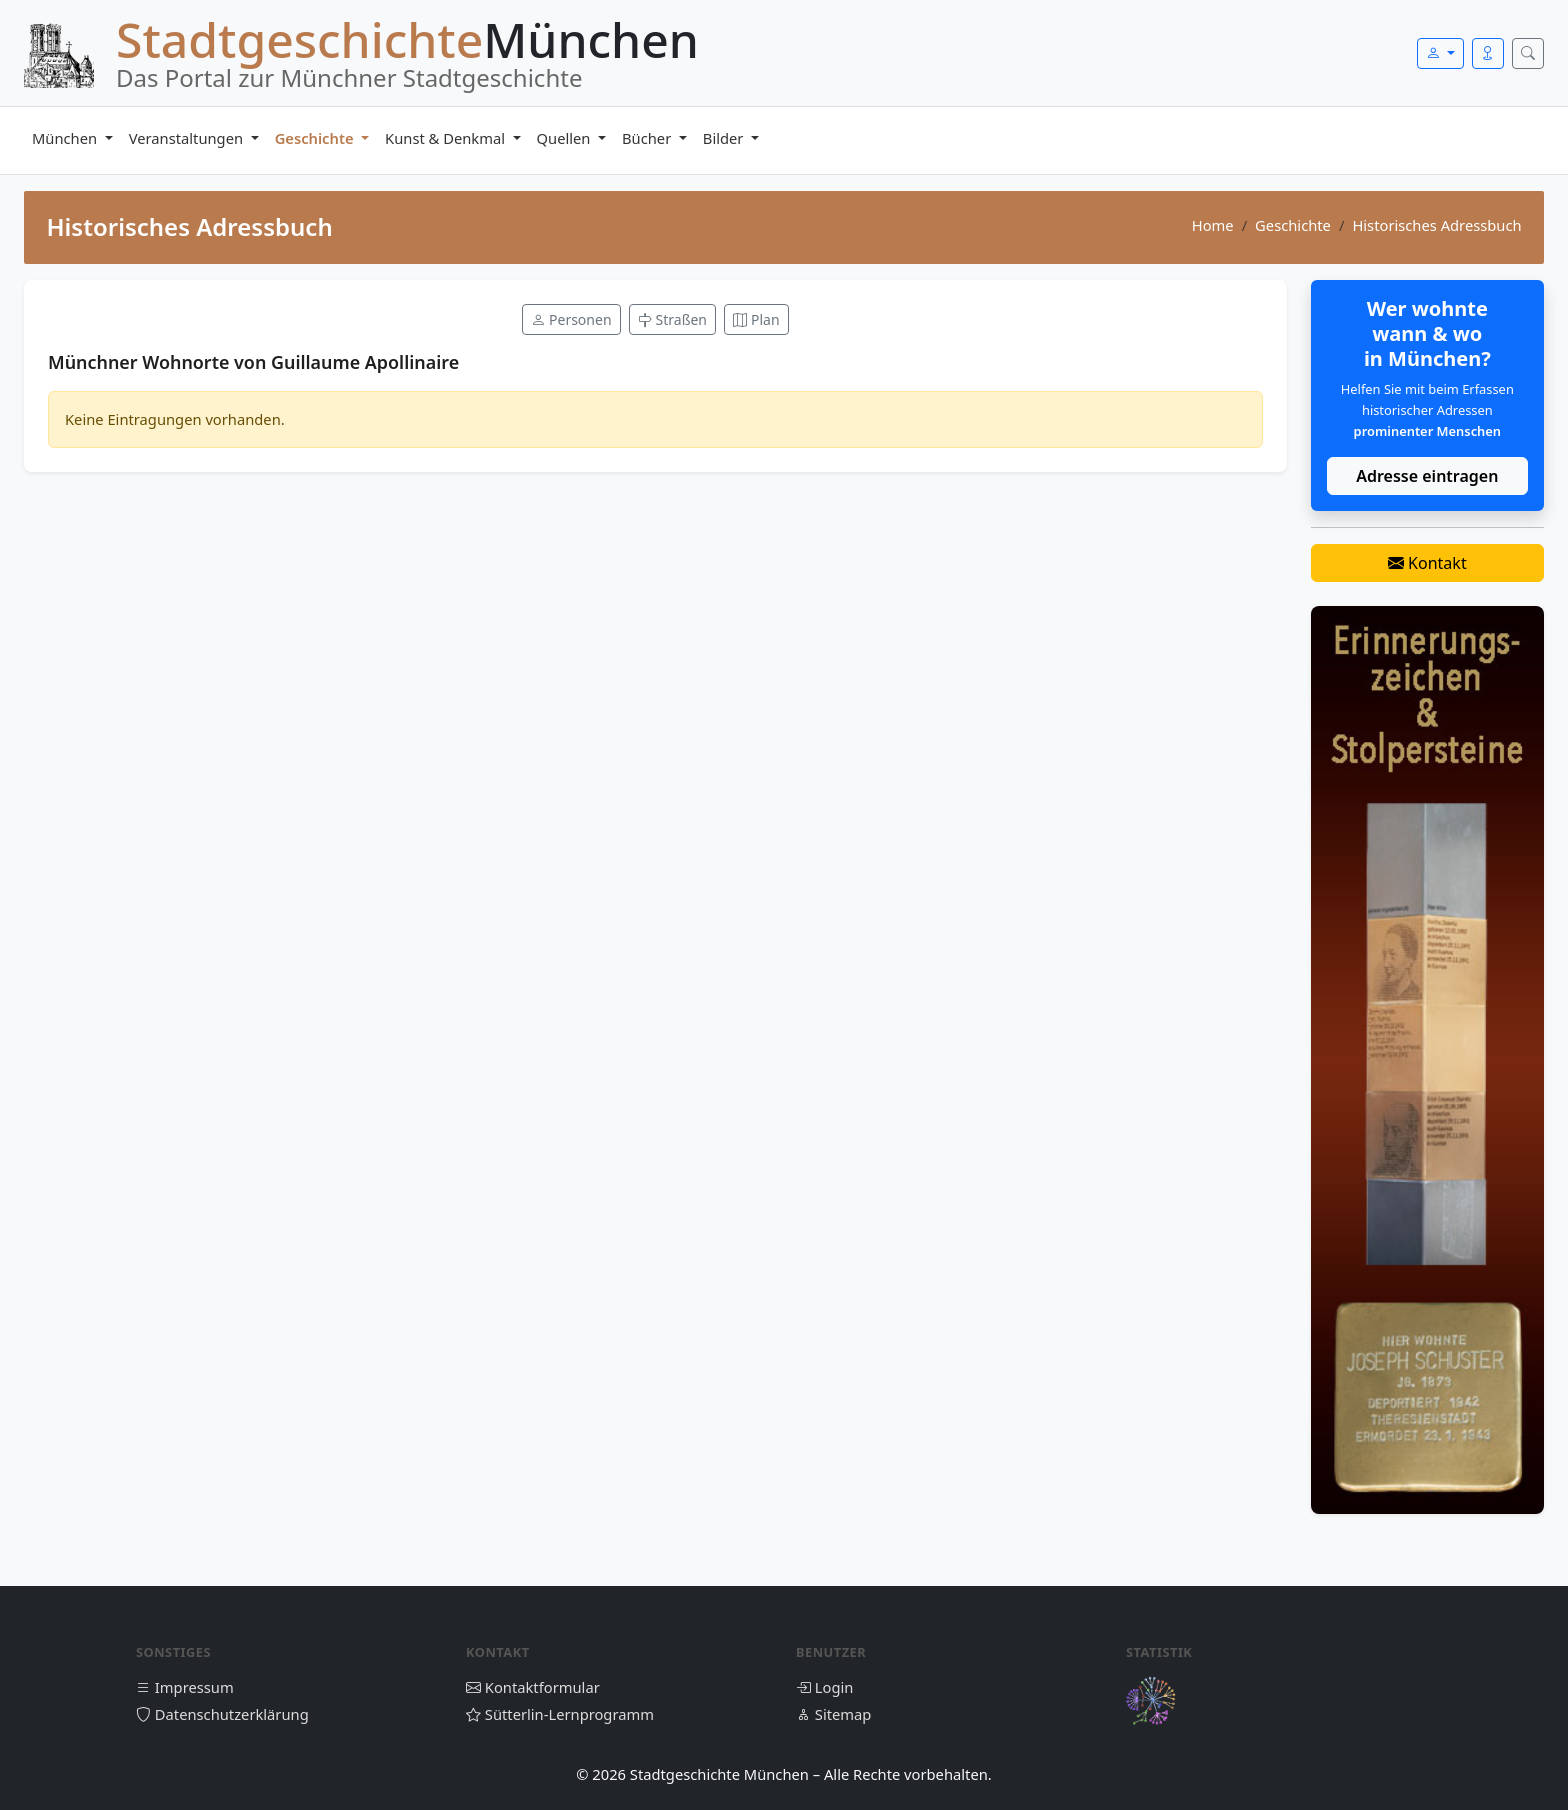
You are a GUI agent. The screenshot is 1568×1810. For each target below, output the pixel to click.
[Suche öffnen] (1528, 53)
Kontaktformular (533, 1687)
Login (824, 1687)
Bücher (648, 138)
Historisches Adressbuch (1436, 225)
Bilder (725, 138)
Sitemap (833, 1714)
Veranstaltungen (188, 138)
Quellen (566, 138)
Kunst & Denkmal (447, 138)
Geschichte (316, 138)
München (66, 138)
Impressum (185, 1687)
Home (1213, 225)
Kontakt (1427, 563)
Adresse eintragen (1427, 476)
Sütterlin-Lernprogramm (560, 1714)
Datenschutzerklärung (222, 1714)
